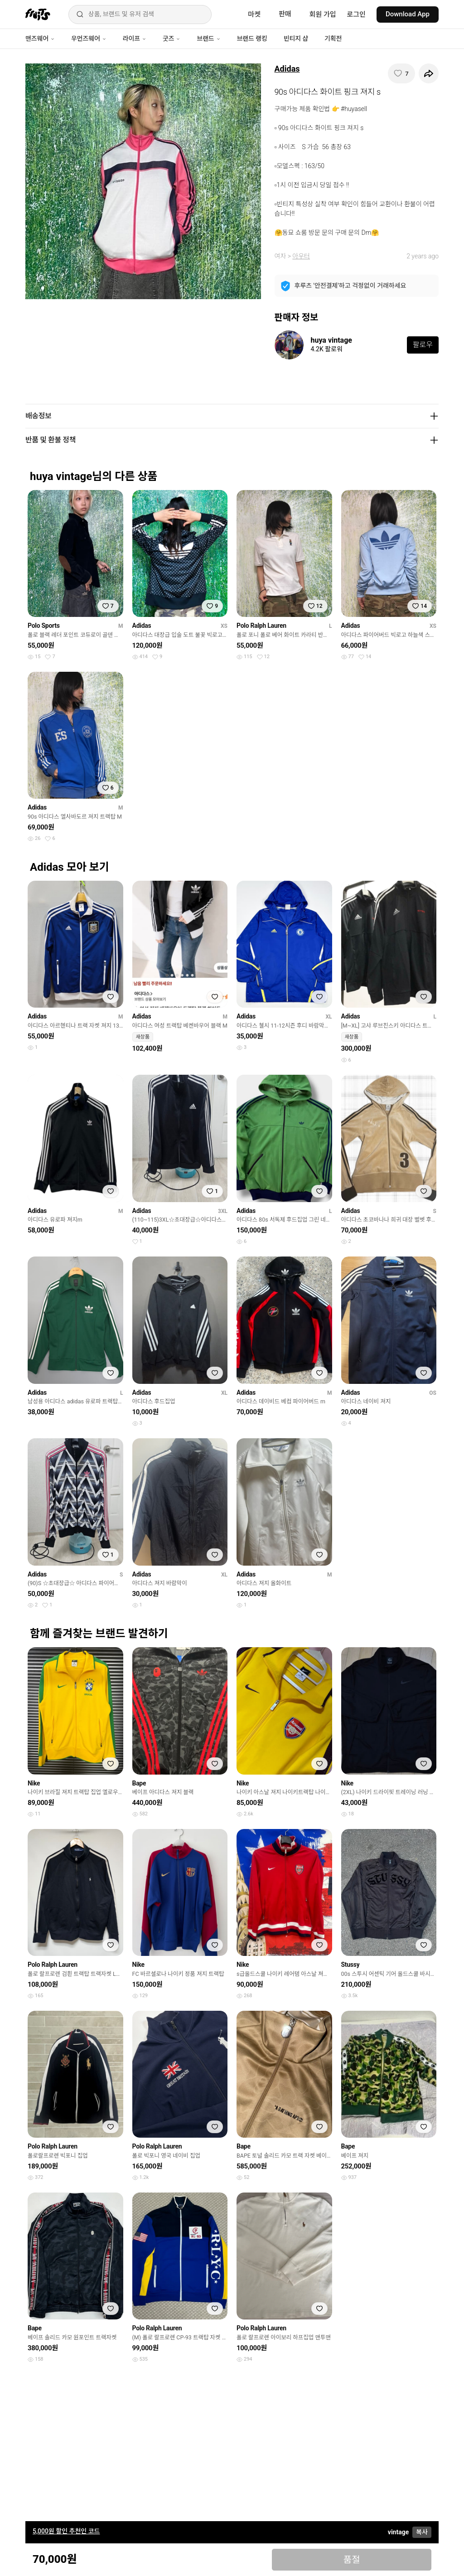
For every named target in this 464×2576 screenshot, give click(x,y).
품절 (351, 2559)
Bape (139, 1783)
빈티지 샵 (296, 38)
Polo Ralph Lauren (261, 625)
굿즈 (171, 38)
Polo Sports (44, 625)
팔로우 (423, 344)
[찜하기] (401, 73)
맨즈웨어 (40, 38)
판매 (285, 14)
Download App (408, 14)
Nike (34, 1783)
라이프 (134, 38)
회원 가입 (322, 14)
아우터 (301, 256)
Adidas (287, 68)
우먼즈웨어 (88, 38)
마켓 (254, 14)
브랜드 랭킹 (252, 38)
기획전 (333, 38)
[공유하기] (428, 73)
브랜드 (208, 38)
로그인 (356, 14)
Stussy (350, 1964)
